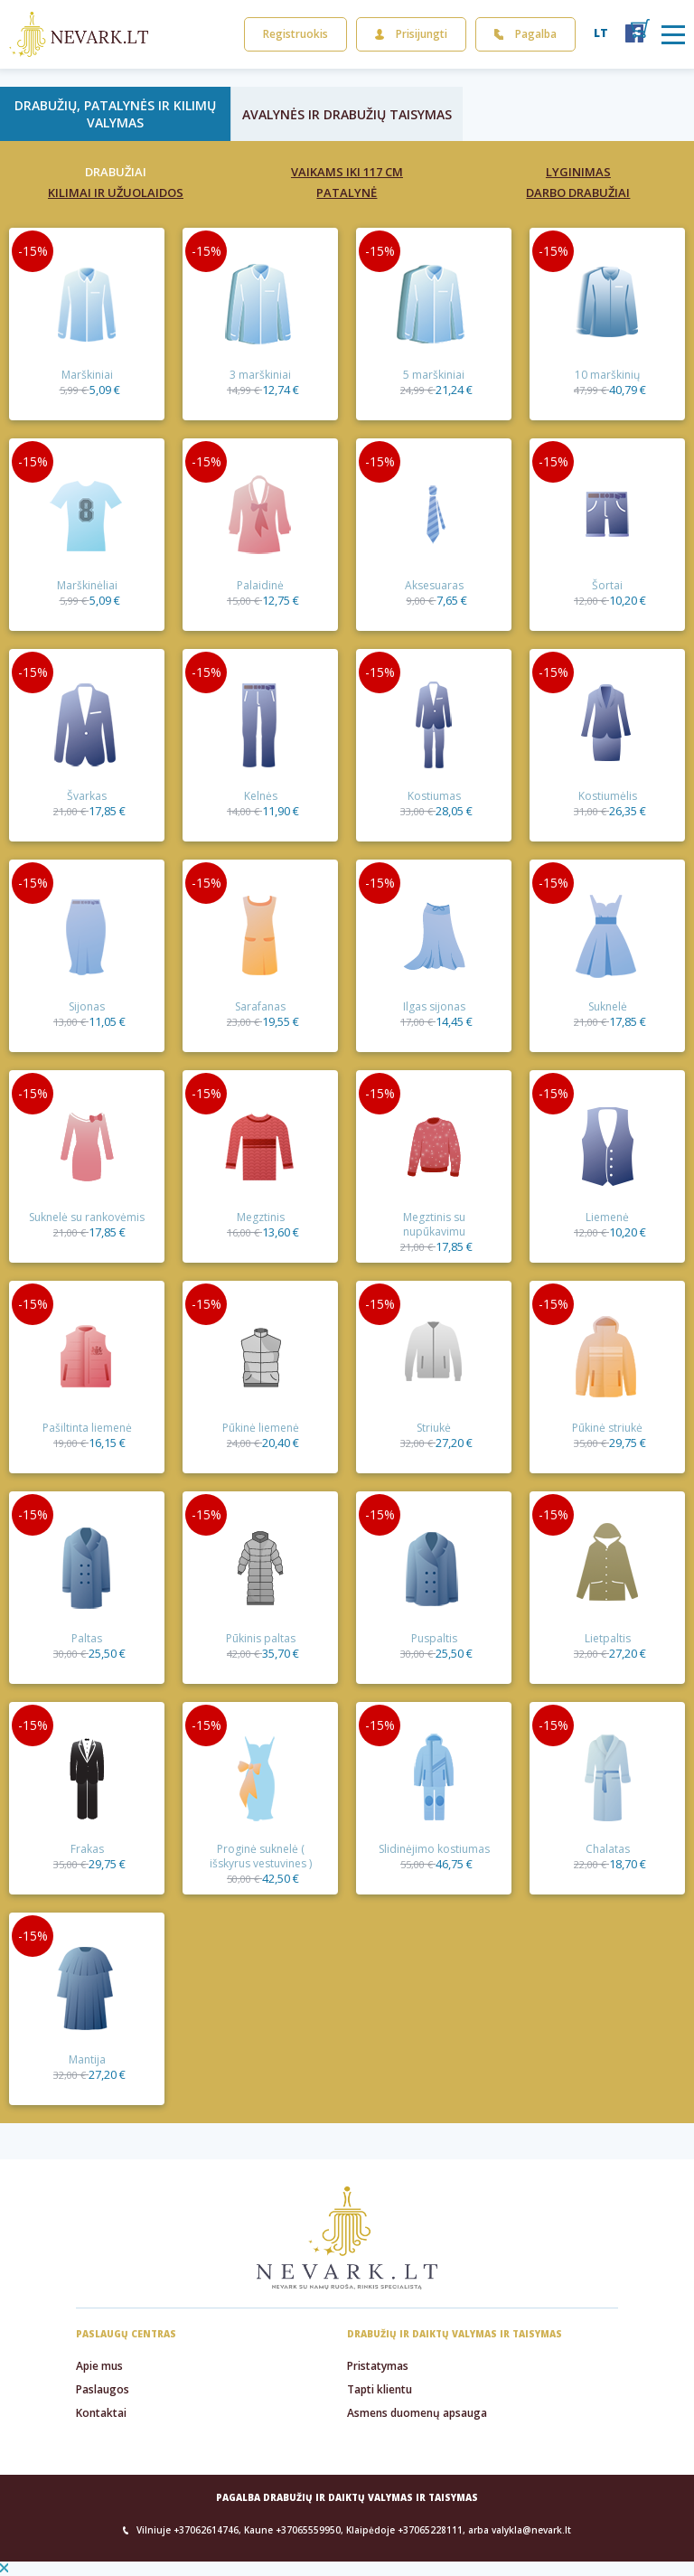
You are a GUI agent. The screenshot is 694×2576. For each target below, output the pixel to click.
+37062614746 (206, 2530)
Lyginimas (578, 172)
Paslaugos (102, 2389)
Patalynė (346, 192)
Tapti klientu (379, 2389)
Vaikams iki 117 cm (347, 172)
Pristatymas (377, 2366)
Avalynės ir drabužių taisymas (347, 114)
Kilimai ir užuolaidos (115, 192)
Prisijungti (411, 34)
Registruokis (295, 34)
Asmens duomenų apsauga (417, 2413)
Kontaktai (101, 2413)
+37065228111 (430, 2530)
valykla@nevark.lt (531, 2530)
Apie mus (99, 2366)
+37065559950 (308, 2530)
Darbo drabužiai (578, 192)
